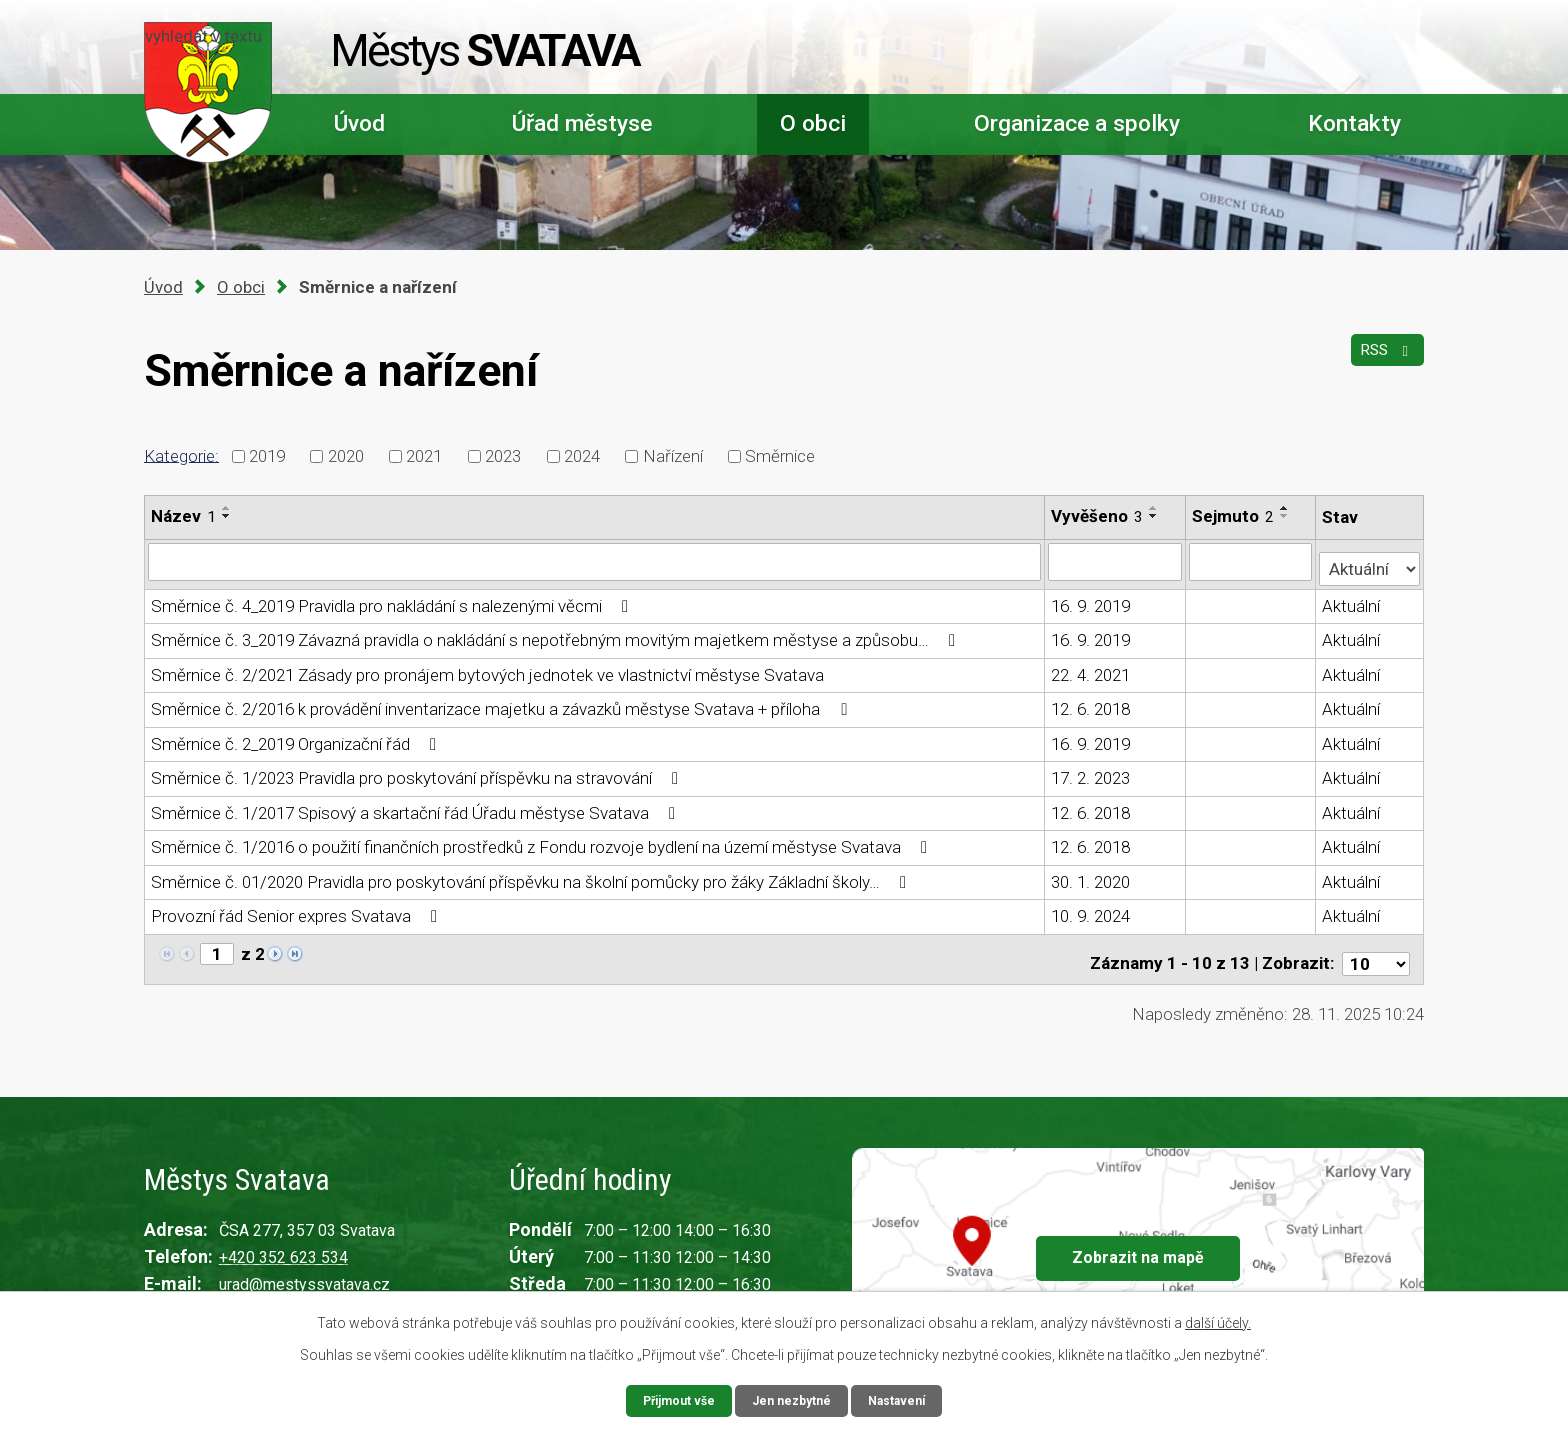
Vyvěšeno (1098, 516)
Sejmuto (1234, 516)
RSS (1382, 361)
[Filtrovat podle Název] (595, 561)
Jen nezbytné (792, 1399)
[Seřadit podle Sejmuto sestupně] (1286, 516)
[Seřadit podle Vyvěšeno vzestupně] (1155, 508)
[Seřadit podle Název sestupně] (227, 516)
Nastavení (906, 1399)
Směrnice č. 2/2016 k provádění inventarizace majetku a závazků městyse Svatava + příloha (502, 703)
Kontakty (1354, 123)
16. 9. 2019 (1091, 599)
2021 (424, 456)
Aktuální (1352, 599)
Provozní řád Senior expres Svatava (298, 910)
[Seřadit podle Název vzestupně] (227, 508)
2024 (582, 456)
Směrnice (780, 456)
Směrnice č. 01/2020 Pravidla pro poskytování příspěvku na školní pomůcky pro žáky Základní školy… (532, 875)
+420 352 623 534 (283, 1242)
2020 (346, 456)
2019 (267, 456)
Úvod (359, 123)
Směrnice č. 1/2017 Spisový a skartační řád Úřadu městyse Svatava (417, 806)
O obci (813, 123)
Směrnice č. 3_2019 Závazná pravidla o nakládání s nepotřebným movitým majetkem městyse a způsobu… (557, 634)
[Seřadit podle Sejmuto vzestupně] (1286, 508)
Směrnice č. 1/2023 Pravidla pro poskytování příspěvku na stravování (418, 772)
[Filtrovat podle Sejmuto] (1251, 561)
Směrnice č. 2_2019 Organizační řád (297, 737)
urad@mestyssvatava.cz (304, 1269)
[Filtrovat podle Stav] (1370, 559)
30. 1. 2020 (1091, 875)
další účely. (1218, 1320)
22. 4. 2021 (1091, 668)
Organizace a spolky (1077, 123)
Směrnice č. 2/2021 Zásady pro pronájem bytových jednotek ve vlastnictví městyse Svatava (487, 668)
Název (183, 516)
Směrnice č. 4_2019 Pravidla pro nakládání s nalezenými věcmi (393, 599)
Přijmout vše (670, 1399)
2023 (503, 456)
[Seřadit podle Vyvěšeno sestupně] (1155, 516)
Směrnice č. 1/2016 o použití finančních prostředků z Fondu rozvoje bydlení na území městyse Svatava (543, 841)
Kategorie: (181, 455)
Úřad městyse (582, 123)
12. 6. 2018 (1091, 703)
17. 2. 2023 (1091, 772)
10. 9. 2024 (1091, 910)
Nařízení (673, 456)
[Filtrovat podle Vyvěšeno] (1116, 561)
